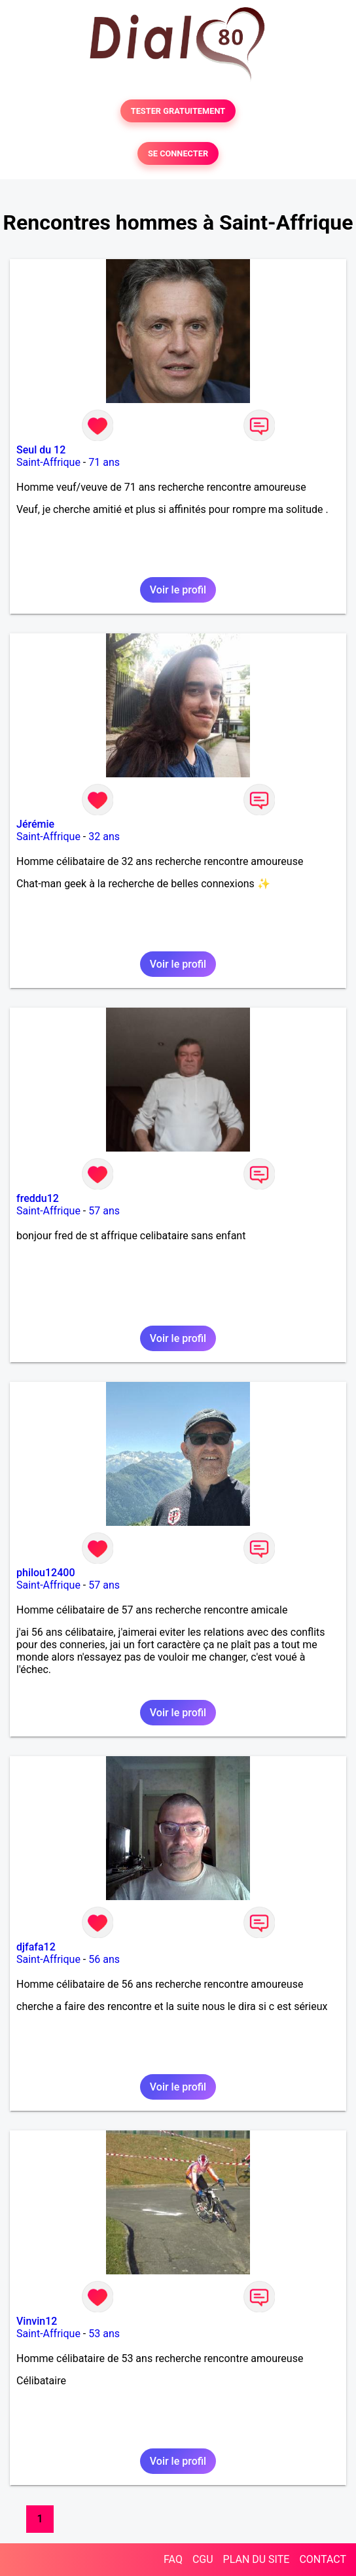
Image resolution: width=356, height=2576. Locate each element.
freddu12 (37, 1198)
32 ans (104, 836)
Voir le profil (178, 590)
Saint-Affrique (48, 462)
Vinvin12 (36, 2321)
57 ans (104, 1211)
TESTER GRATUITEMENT (178, 111)
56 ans (104, 1959)
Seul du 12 (40, 450)
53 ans (104, 2333)
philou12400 (45, 1572)
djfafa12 (36, 1947)
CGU (202, 2559)
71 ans (104, 462)
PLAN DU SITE (256, 2559)
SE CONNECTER (178, 153)
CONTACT (322, 2559)
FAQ (173, 2559)
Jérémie (35, 824)
